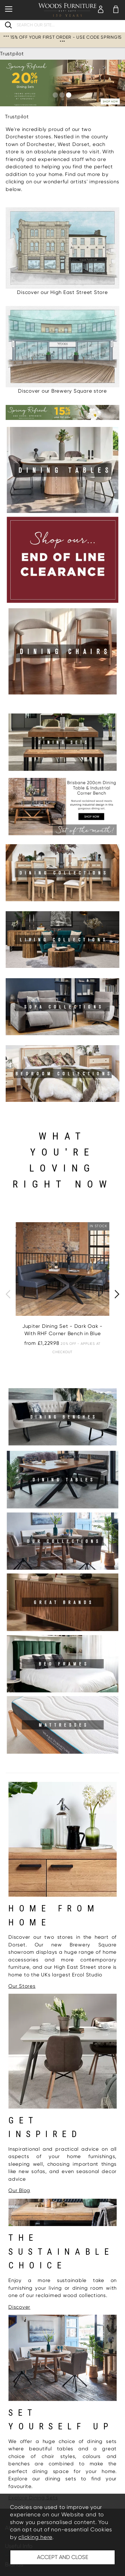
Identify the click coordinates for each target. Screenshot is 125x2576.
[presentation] (8, 1294)
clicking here (35, 2537)
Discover (19, 2307)
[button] (55, 95)
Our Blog (19, 2190)
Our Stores (22, 1986)
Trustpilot (12, 54)
